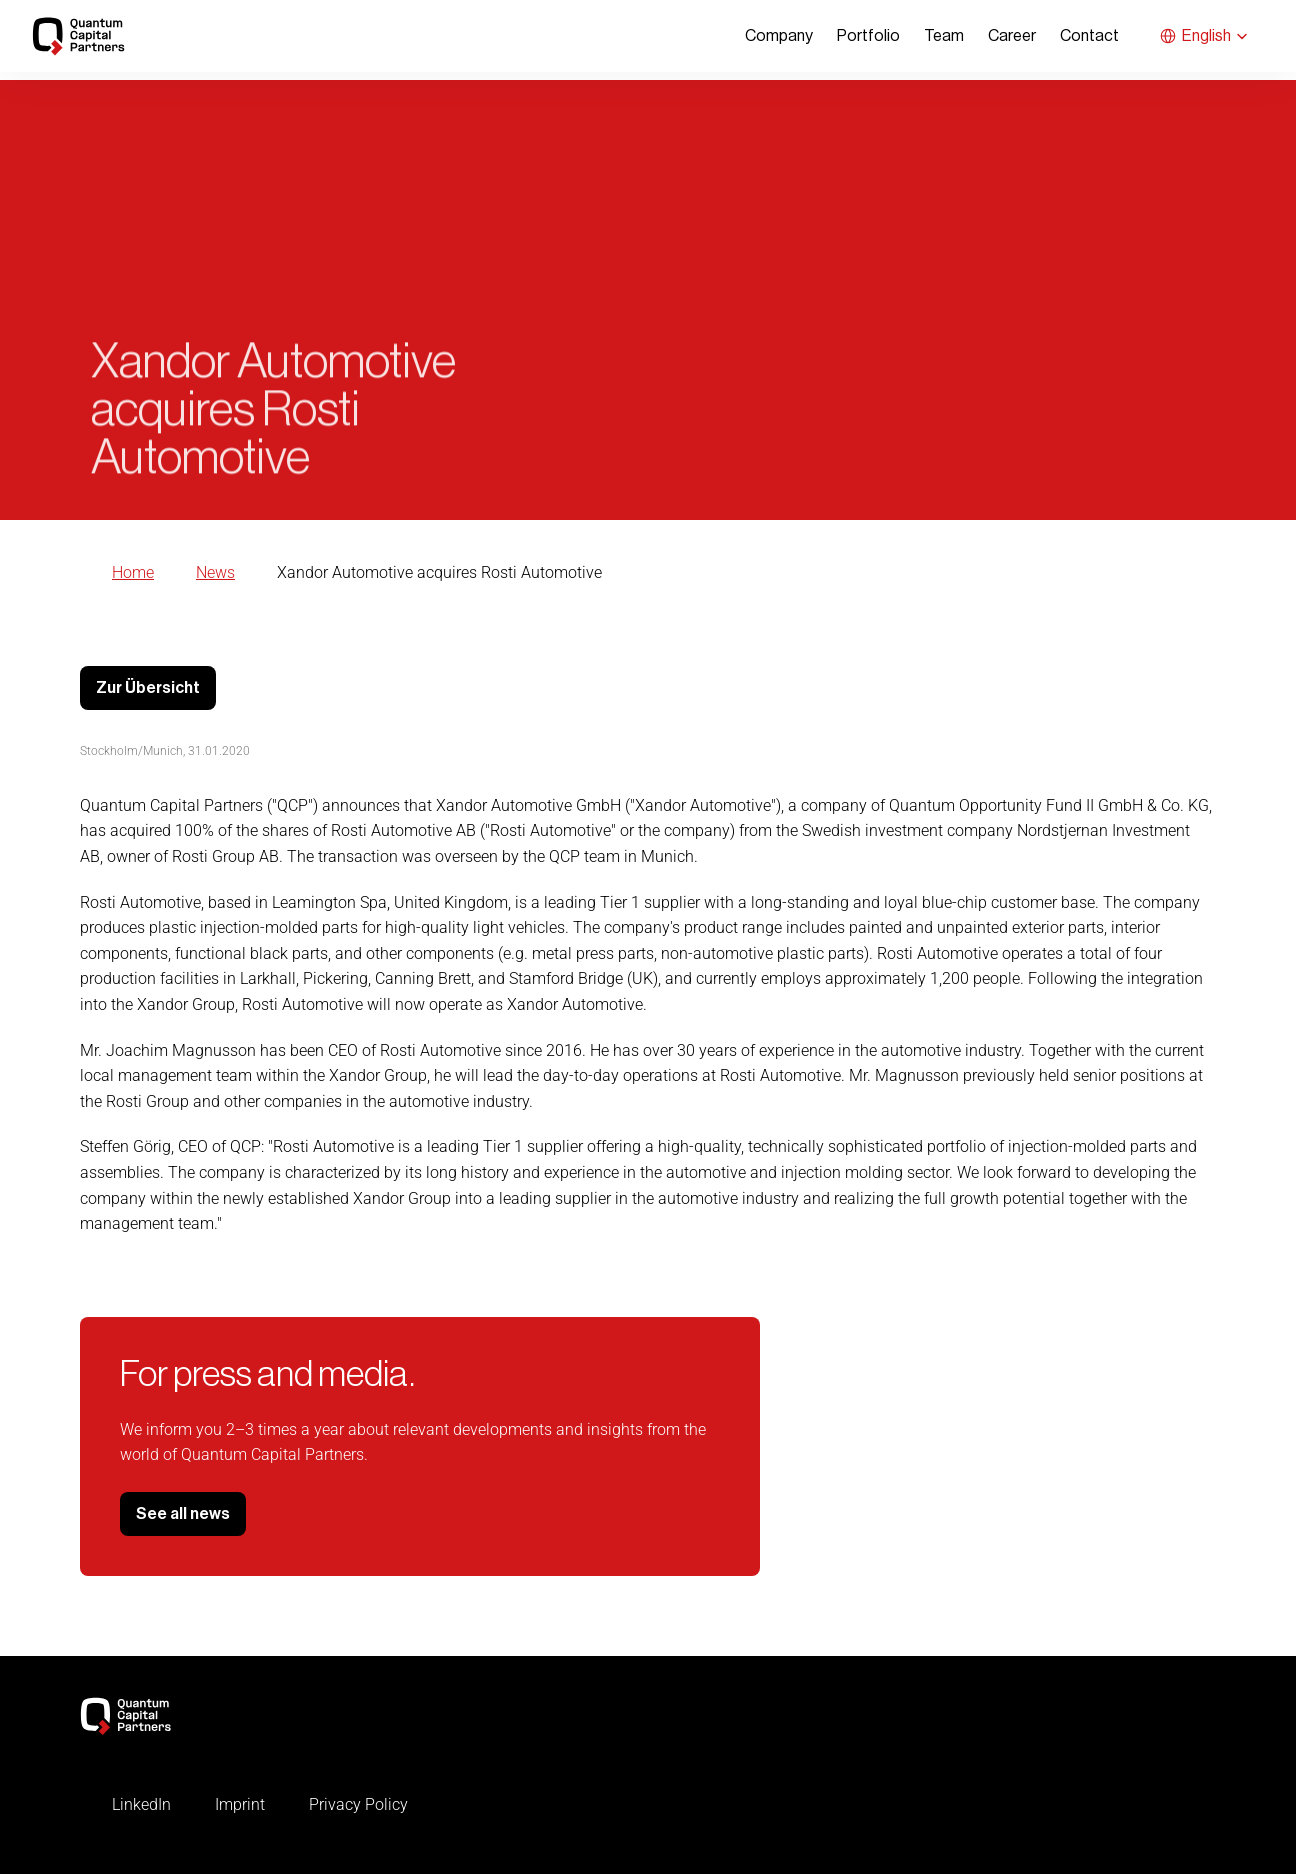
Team (944, 36)
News (215, 572)
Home (133, 572)
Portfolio (868, 36)
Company (779, 36)
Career (1012, 36)
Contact (1089, 36)
